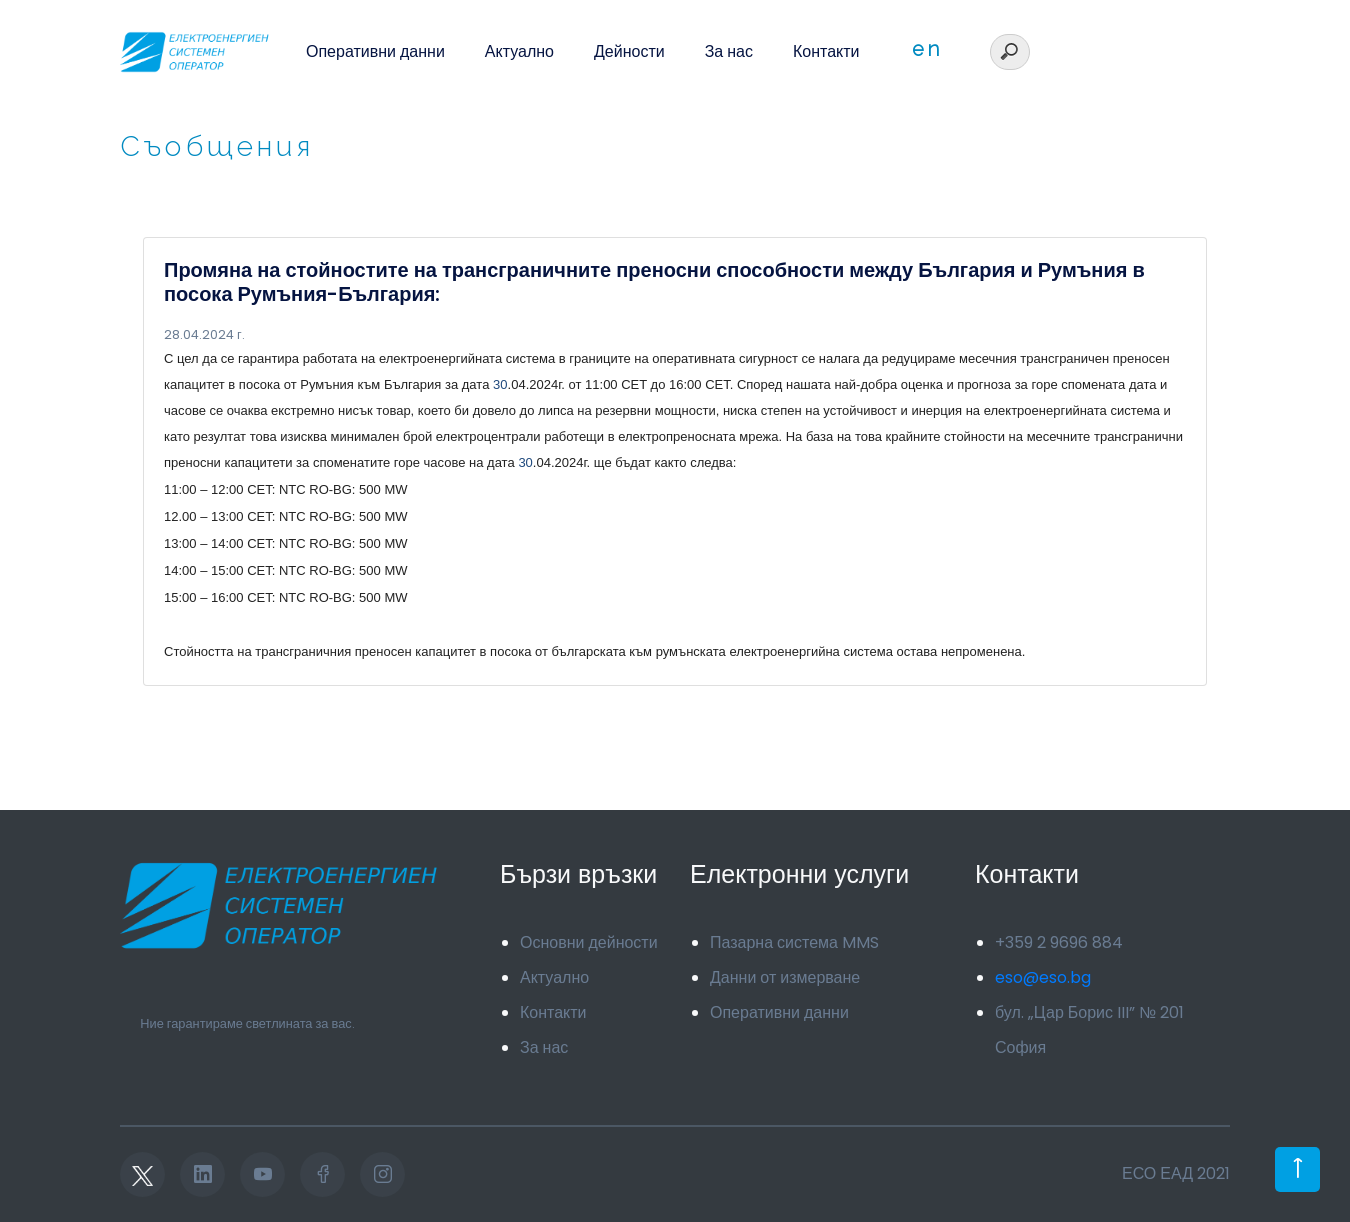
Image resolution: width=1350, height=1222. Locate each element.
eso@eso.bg (1043, 977)
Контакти (826, 51)
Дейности (629, 51)
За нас (729, 51)
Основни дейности (589, 942)
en (927, 49)
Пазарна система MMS (794, 942)
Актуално (519, 51)
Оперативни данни (375, 51)
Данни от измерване (785, 977)
